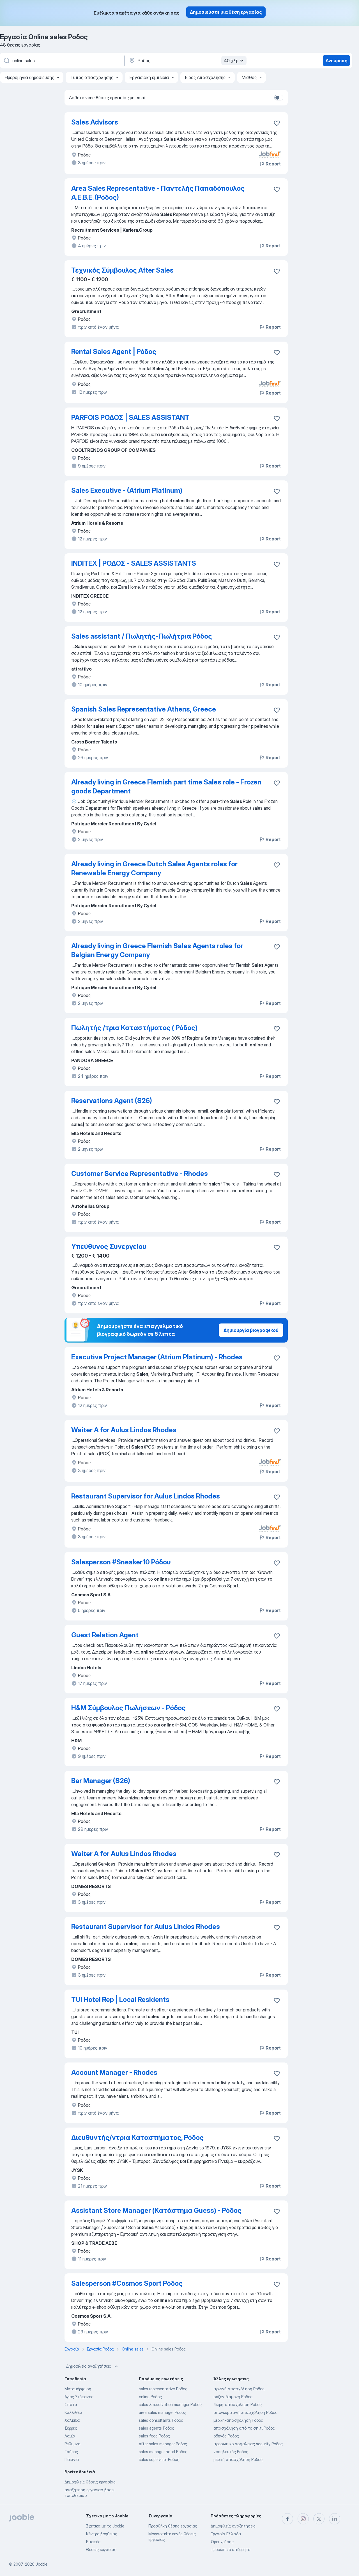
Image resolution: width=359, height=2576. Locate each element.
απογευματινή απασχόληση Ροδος (245, 2412)
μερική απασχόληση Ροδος (238, 2459)
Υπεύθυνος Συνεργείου (108, 1246)
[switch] (278, 97)
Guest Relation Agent (105, 1635)
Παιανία (72, 2459)
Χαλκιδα (72, 2420)
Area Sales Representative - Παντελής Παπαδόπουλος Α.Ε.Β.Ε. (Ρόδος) (158, 192)
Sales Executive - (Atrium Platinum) (126, 490)
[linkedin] (334, 2518)
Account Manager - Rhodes (114, 2072)
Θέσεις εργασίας (101, 2549)
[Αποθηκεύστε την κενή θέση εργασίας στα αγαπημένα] (277, 123)
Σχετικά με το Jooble (105, 2526)
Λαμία (70, 2436)
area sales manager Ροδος (162, 2412)
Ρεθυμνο (72, 2443)
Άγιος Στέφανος (79, 2396)
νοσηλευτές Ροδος (230, 2451)
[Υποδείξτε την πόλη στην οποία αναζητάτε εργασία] (187, 60)
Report (270, 164)
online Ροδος (150, 2396)
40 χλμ (234, 60)
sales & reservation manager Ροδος (170, 2404)
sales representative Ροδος (163, 2388)
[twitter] (319, 2518)
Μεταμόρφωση (78, 2388)
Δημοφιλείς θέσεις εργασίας (90, 2482)
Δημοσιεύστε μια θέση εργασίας (226, 12)
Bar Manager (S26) (100, 1781)
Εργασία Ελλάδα (226, 2533)
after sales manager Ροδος (163, 2443)
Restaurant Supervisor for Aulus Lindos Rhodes (145, 1496)
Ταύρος (71, 2451)
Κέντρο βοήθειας (101, 2533)
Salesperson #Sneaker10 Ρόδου (121, 1562)
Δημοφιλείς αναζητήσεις (92, 2366)
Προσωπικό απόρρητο (230, 2549)
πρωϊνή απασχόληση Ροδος (238, 2388)
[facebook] (287, 2518)
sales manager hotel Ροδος (163, 2451)
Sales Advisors (94, 122)
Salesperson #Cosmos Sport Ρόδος (127, 2283)
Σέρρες (71, 2428)
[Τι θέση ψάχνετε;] (61, 60)
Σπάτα (71, 2404)
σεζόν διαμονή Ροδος (232, 2396)
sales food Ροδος (154, 2436)
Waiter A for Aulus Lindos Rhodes (123, 1430)
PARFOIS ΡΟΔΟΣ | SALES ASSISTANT (130, 417)
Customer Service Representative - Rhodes (139, 1174)
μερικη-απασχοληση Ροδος (238, 2420)
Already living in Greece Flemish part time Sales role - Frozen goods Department (166, 786)
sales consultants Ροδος (161, 2420)
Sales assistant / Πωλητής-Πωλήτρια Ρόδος (141, 636)
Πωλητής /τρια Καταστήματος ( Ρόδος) (134, 1028)
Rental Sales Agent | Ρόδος (113, 351)
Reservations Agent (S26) (111, 1101)
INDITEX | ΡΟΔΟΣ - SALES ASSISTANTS (133, 563)
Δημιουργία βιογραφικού (251, 1330)
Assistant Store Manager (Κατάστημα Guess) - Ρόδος (156, 2210)
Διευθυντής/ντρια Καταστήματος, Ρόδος (137, 2137)
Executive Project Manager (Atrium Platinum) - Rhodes (157, 1357)
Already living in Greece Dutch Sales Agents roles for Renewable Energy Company (154, 868)
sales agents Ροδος (156, 2428)
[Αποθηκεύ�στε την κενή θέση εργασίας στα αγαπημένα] (277, 2138)
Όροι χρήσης (222, 2541)
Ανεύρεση (337, 60)
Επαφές (93, 2541)
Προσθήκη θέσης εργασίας (172, 2526)
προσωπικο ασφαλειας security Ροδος (248, 2443)
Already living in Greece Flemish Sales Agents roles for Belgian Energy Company (157, 950)
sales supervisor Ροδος (159, 2459)
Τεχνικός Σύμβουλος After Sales (122, 270)
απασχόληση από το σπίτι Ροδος (244, 2428)
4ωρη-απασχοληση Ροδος (237, 2404)
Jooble (41, 2564)
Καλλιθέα (73, 2412)
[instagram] (303, 2518)
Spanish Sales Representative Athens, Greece (143, 709)
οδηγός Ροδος (226, 2436)
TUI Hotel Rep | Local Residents (120, 1999)
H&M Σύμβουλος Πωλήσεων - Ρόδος (128, 1708)
